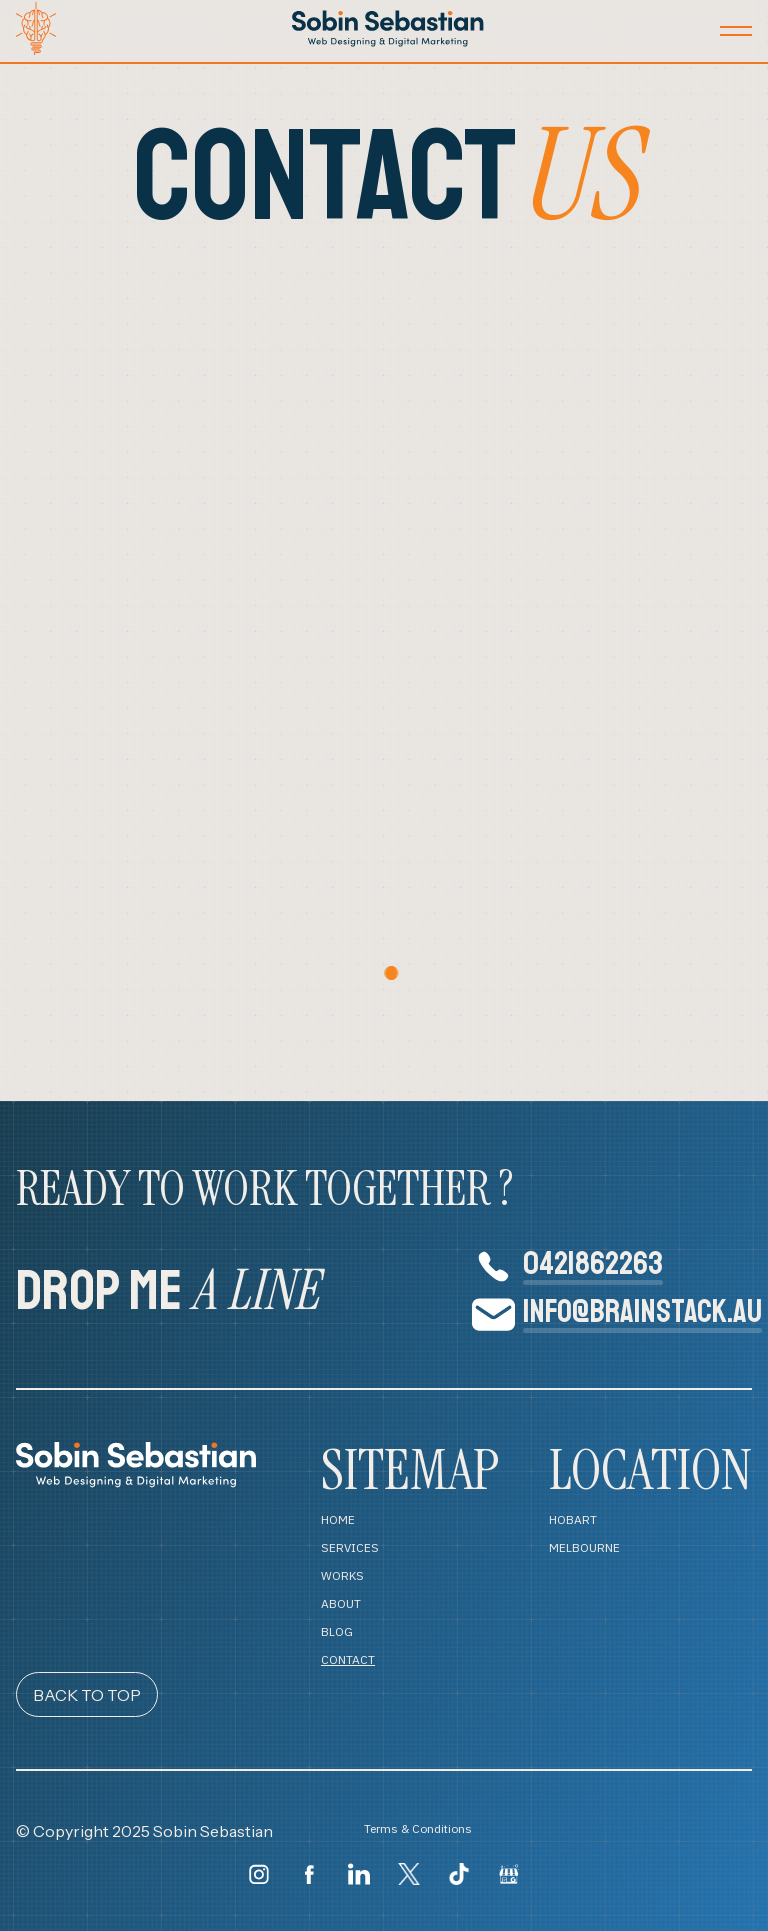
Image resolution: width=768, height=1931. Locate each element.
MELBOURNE (584, 1548)
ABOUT (341, 1604)
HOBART (573, 1520)
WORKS (342, 1576)
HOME (338, 1520)
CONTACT (348, 1660)
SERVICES (350, 1548)
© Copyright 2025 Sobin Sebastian (144, 1831)
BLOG (337, 1632)
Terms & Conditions (418, 1829)
